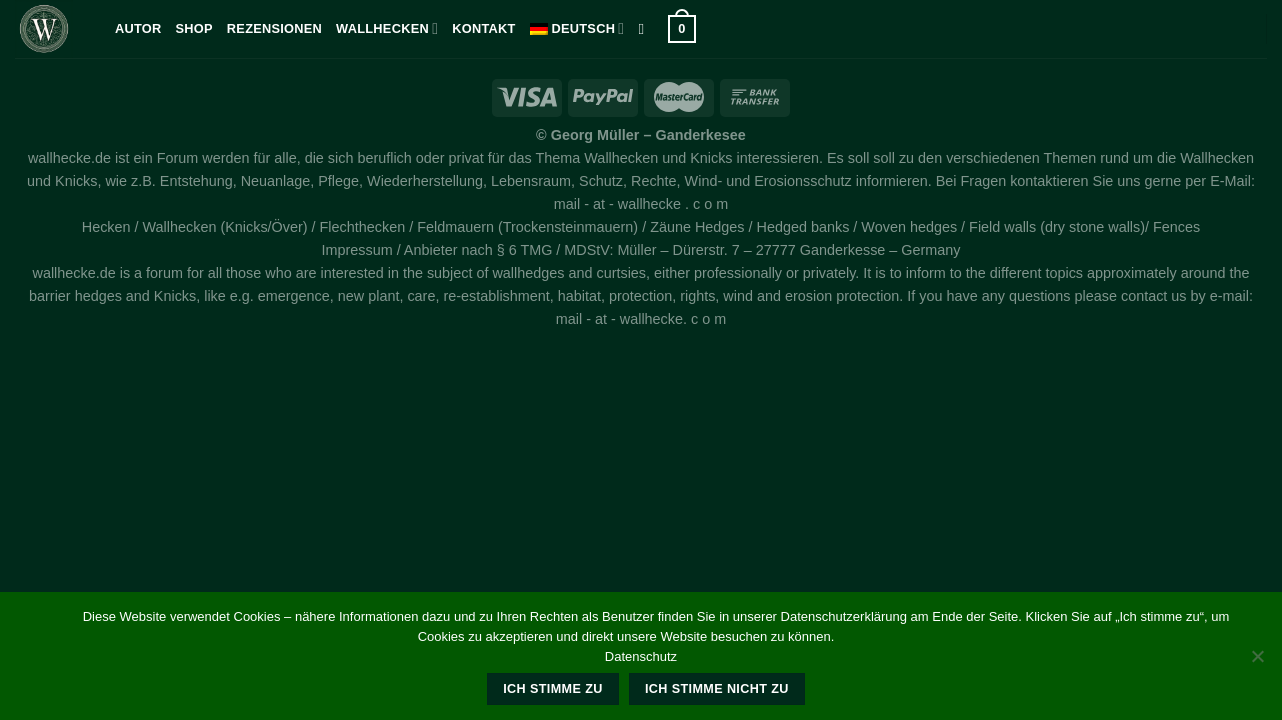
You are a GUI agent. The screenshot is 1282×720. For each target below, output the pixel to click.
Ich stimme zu (552, 689)
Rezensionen (274, 28)
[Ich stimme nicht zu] (1257, 662)
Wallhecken (387, 28)
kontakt (483, 28)
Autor (138, 28)
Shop (194, 28)
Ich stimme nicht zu (717, 689)
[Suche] (645, 29)
